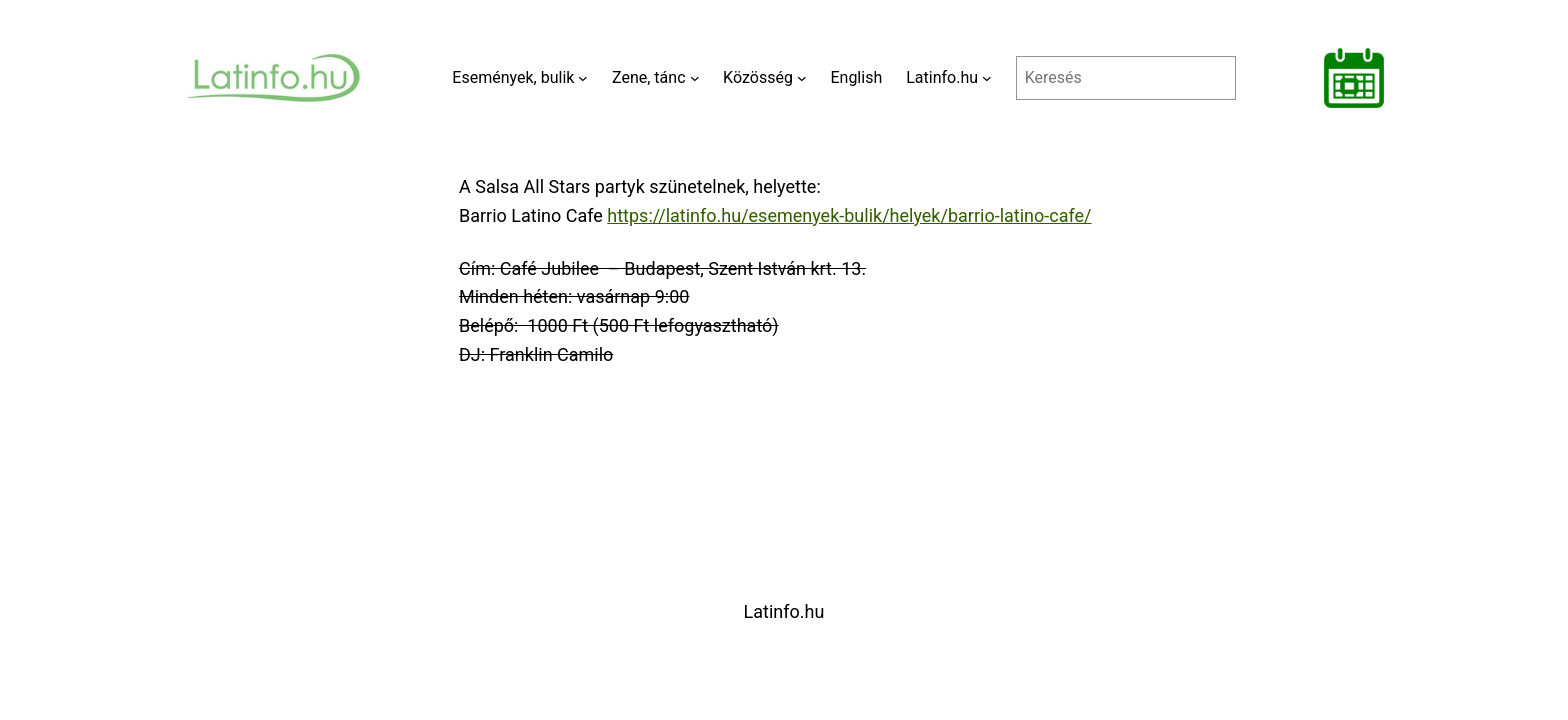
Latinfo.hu (784, 611)
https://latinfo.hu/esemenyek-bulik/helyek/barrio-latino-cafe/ (849, 215)
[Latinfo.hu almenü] (987, 78)
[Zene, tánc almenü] (695, 78)
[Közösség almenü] (802, 78)
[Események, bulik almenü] (583, 78)
